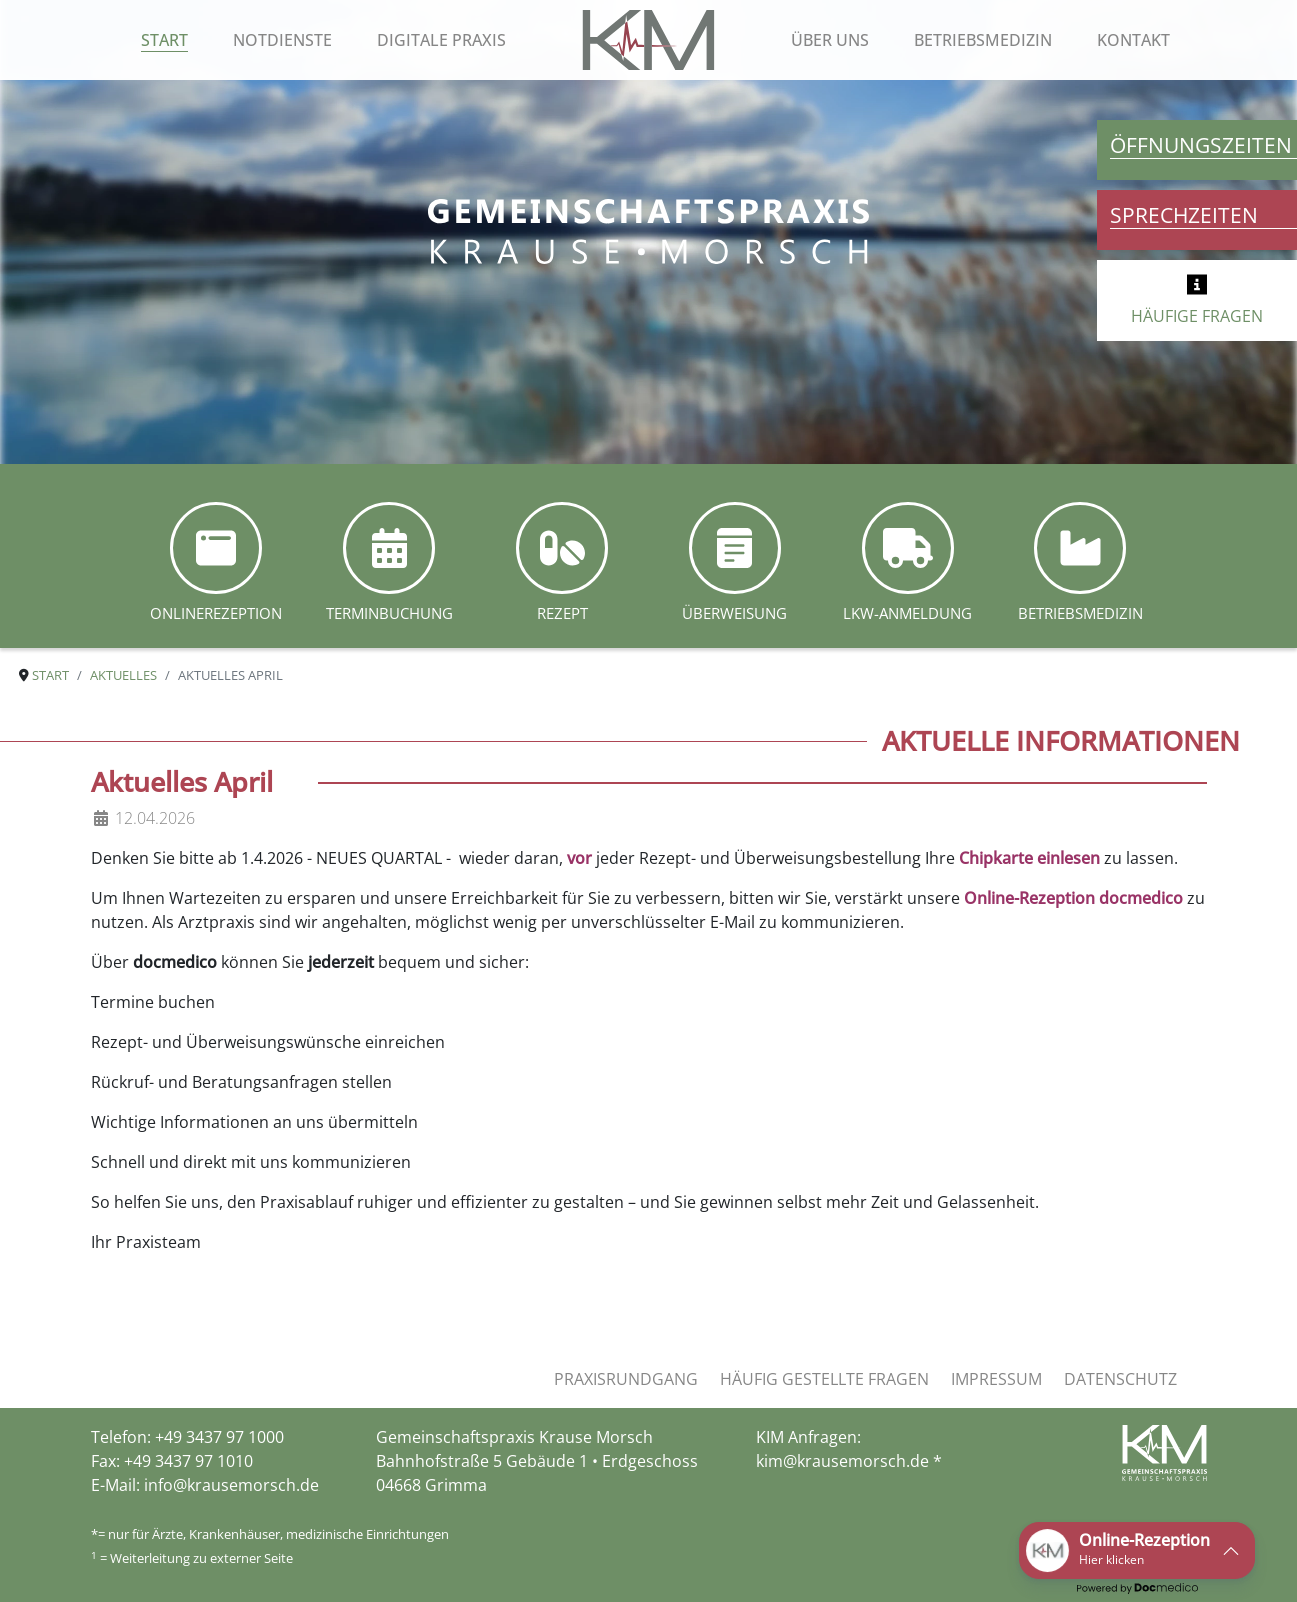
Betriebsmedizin (983, 40)
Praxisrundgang (626, 1379)
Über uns (830, 40)
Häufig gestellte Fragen (824, 1379)
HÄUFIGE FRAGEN (1197, 316)
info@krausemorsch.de (231, 1485)
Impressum (996, 1379)
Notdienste (282, 40)
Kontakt (1133, 40)
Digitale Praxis (441, 40)
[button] (1137, 1550)
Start (164, 40)
